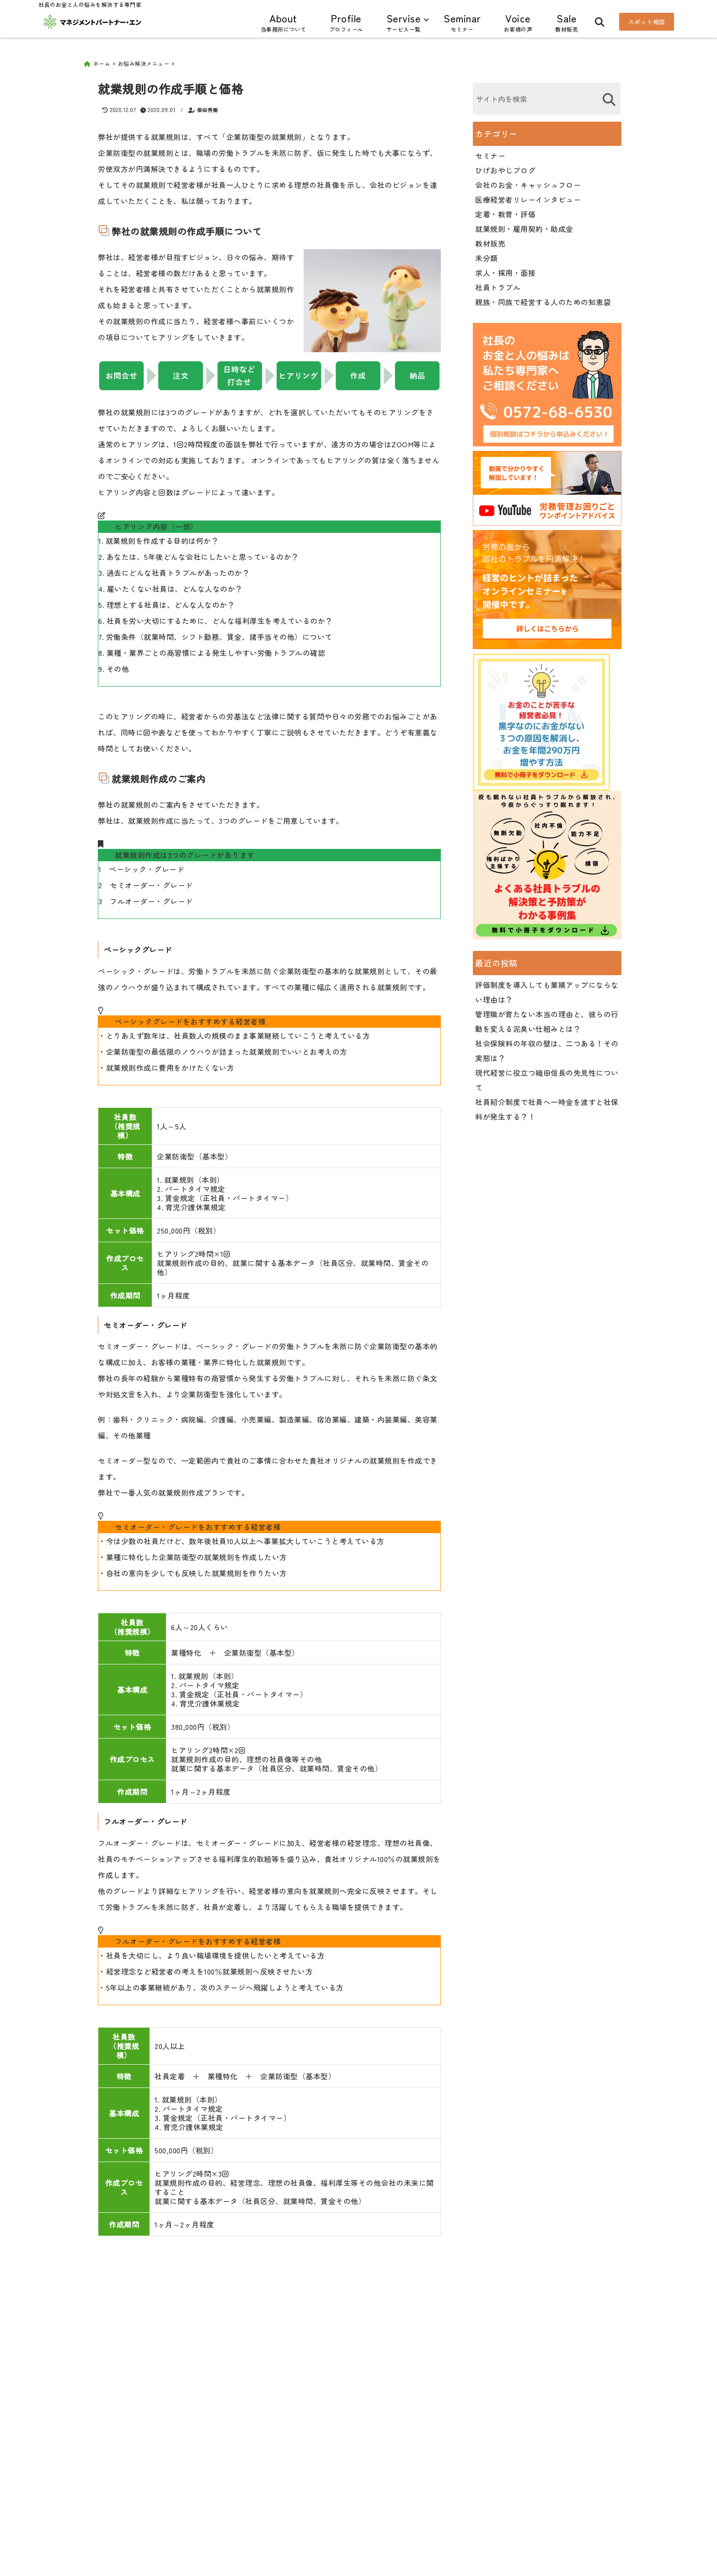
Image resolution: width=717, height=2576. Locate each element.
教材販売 (490, 240)
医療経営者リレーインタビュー (528, 196)
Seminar (462, 22)
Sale (566, 22)
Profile (346, 22)
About (283, 22)
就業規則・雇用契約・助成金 (524, 225)
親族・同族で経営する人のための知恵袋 (543, 298)
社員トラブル (497, 284)
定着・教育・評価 (505, 210)
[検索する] (609, 96)
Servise (403, 22)
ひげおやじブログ (505, 166)
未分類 (486, 254)
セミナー (490, 152)
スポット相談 (646, 21)
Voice (518, 22)
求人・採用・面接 (505, 269)
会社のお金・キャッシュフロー (528, 181)
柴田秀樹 (207, 106)
